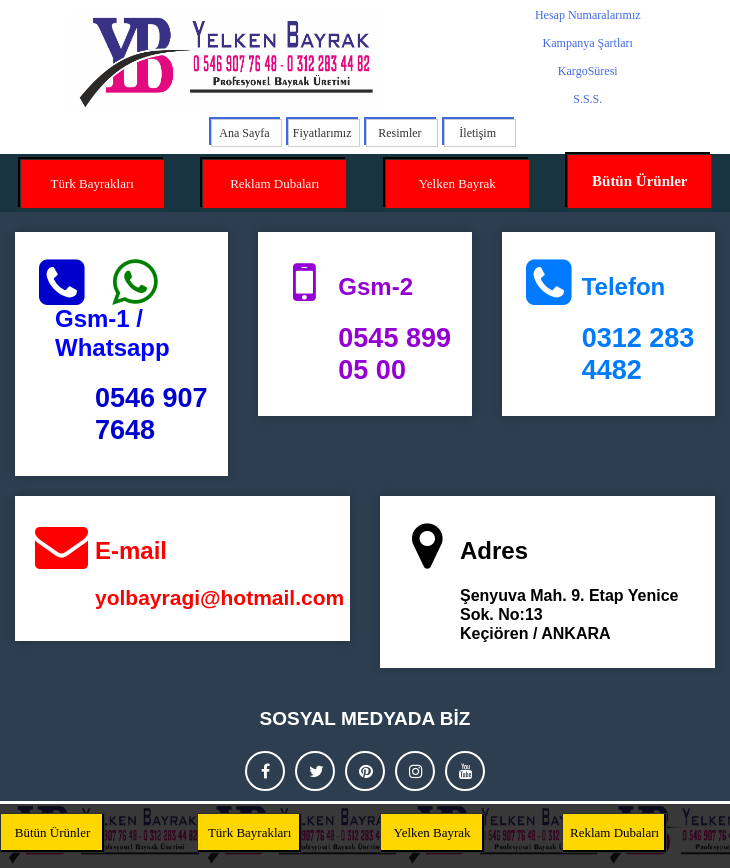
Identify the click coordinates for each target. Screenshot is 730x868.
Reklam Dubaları (274, 183)
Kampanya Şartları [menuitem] (588, 43)
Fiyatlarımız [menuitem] (322, 133)
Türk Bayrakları (92, 183)
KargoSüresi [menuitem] (588, 71)
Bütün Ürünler (639, 181)
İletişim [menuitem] (477, 133)
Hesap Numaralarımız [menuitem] (588, 15)
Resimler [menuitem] (399, 133)
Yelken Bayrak (457, 183)
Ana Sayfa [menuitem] (244, 133)
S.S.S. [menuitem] (587, 99)
